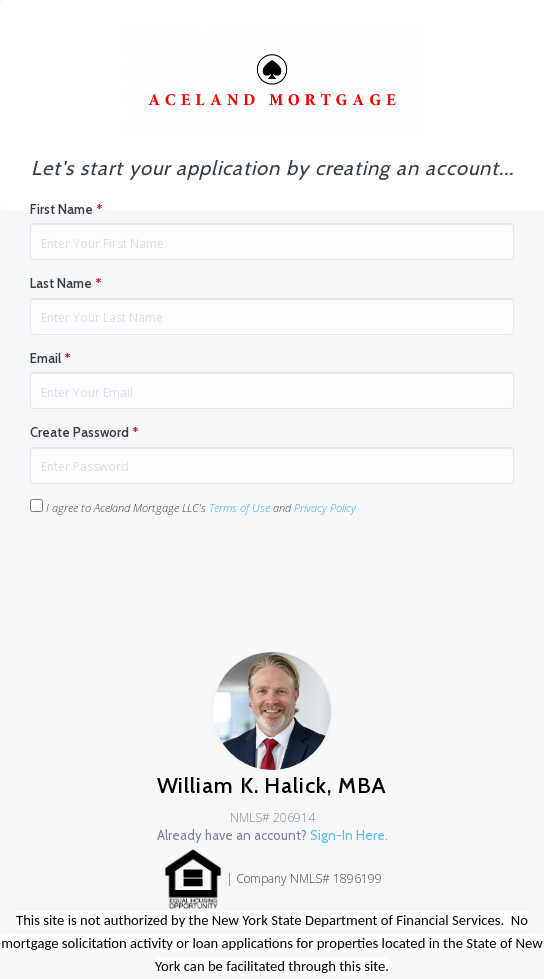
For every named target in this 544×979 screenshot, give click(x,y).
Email (50, 358)
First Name (66, 209)
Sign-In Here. (349, 835)
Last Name (66, 283)
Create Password (84, 432)
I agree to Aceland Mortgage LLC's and (193, 507)
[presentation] (182, 571)
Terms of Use (239, 507)
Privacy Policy (325, 507)
